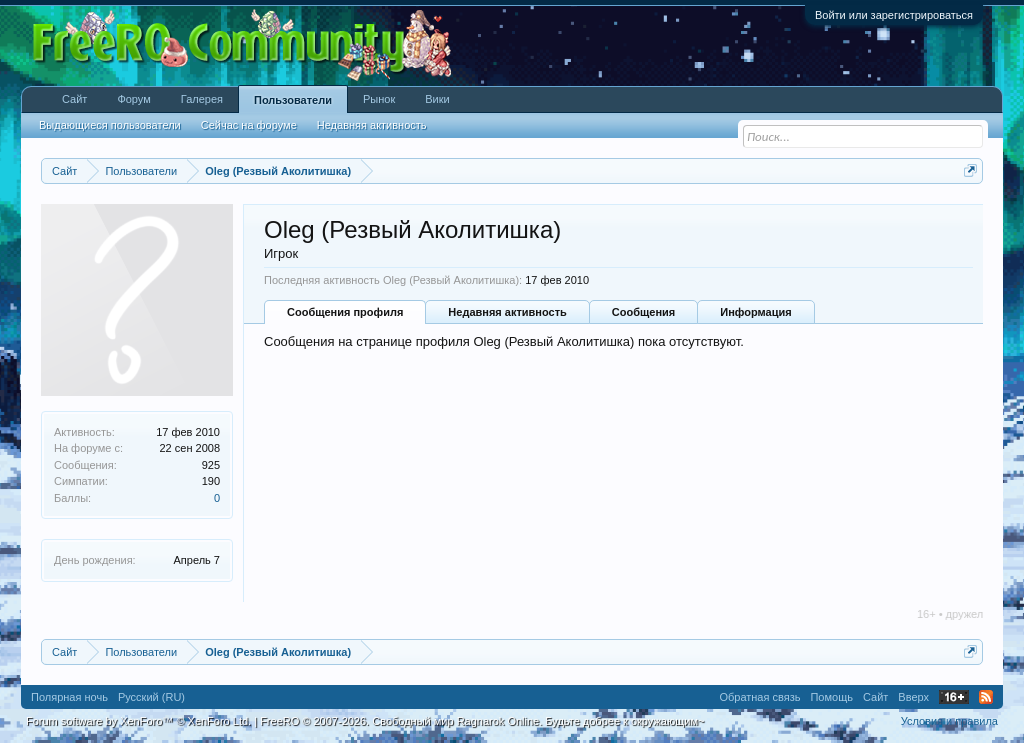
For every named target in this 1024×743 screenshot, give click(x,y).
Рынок (379, 99)
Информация (755, 312)
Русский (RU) (151, 697)
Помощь (831, 697)
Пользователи (293, 100)
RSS (986, 697)
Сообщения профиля (345, 312)
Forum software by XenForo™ (138, 721)
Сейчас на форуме (249, 125)
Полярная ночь (69, 697)
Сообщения (643, 312)
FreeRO (482, 721)
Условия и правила (949, 721)
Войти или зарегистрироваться (894, 15)
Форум (133, 99)
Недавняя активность (507, 312)
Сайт (74, 99)
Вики (437, 99)
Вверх (913, 697)
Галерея (202, 99)
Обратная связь (759, 697)
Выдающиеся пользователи (110, 125)
